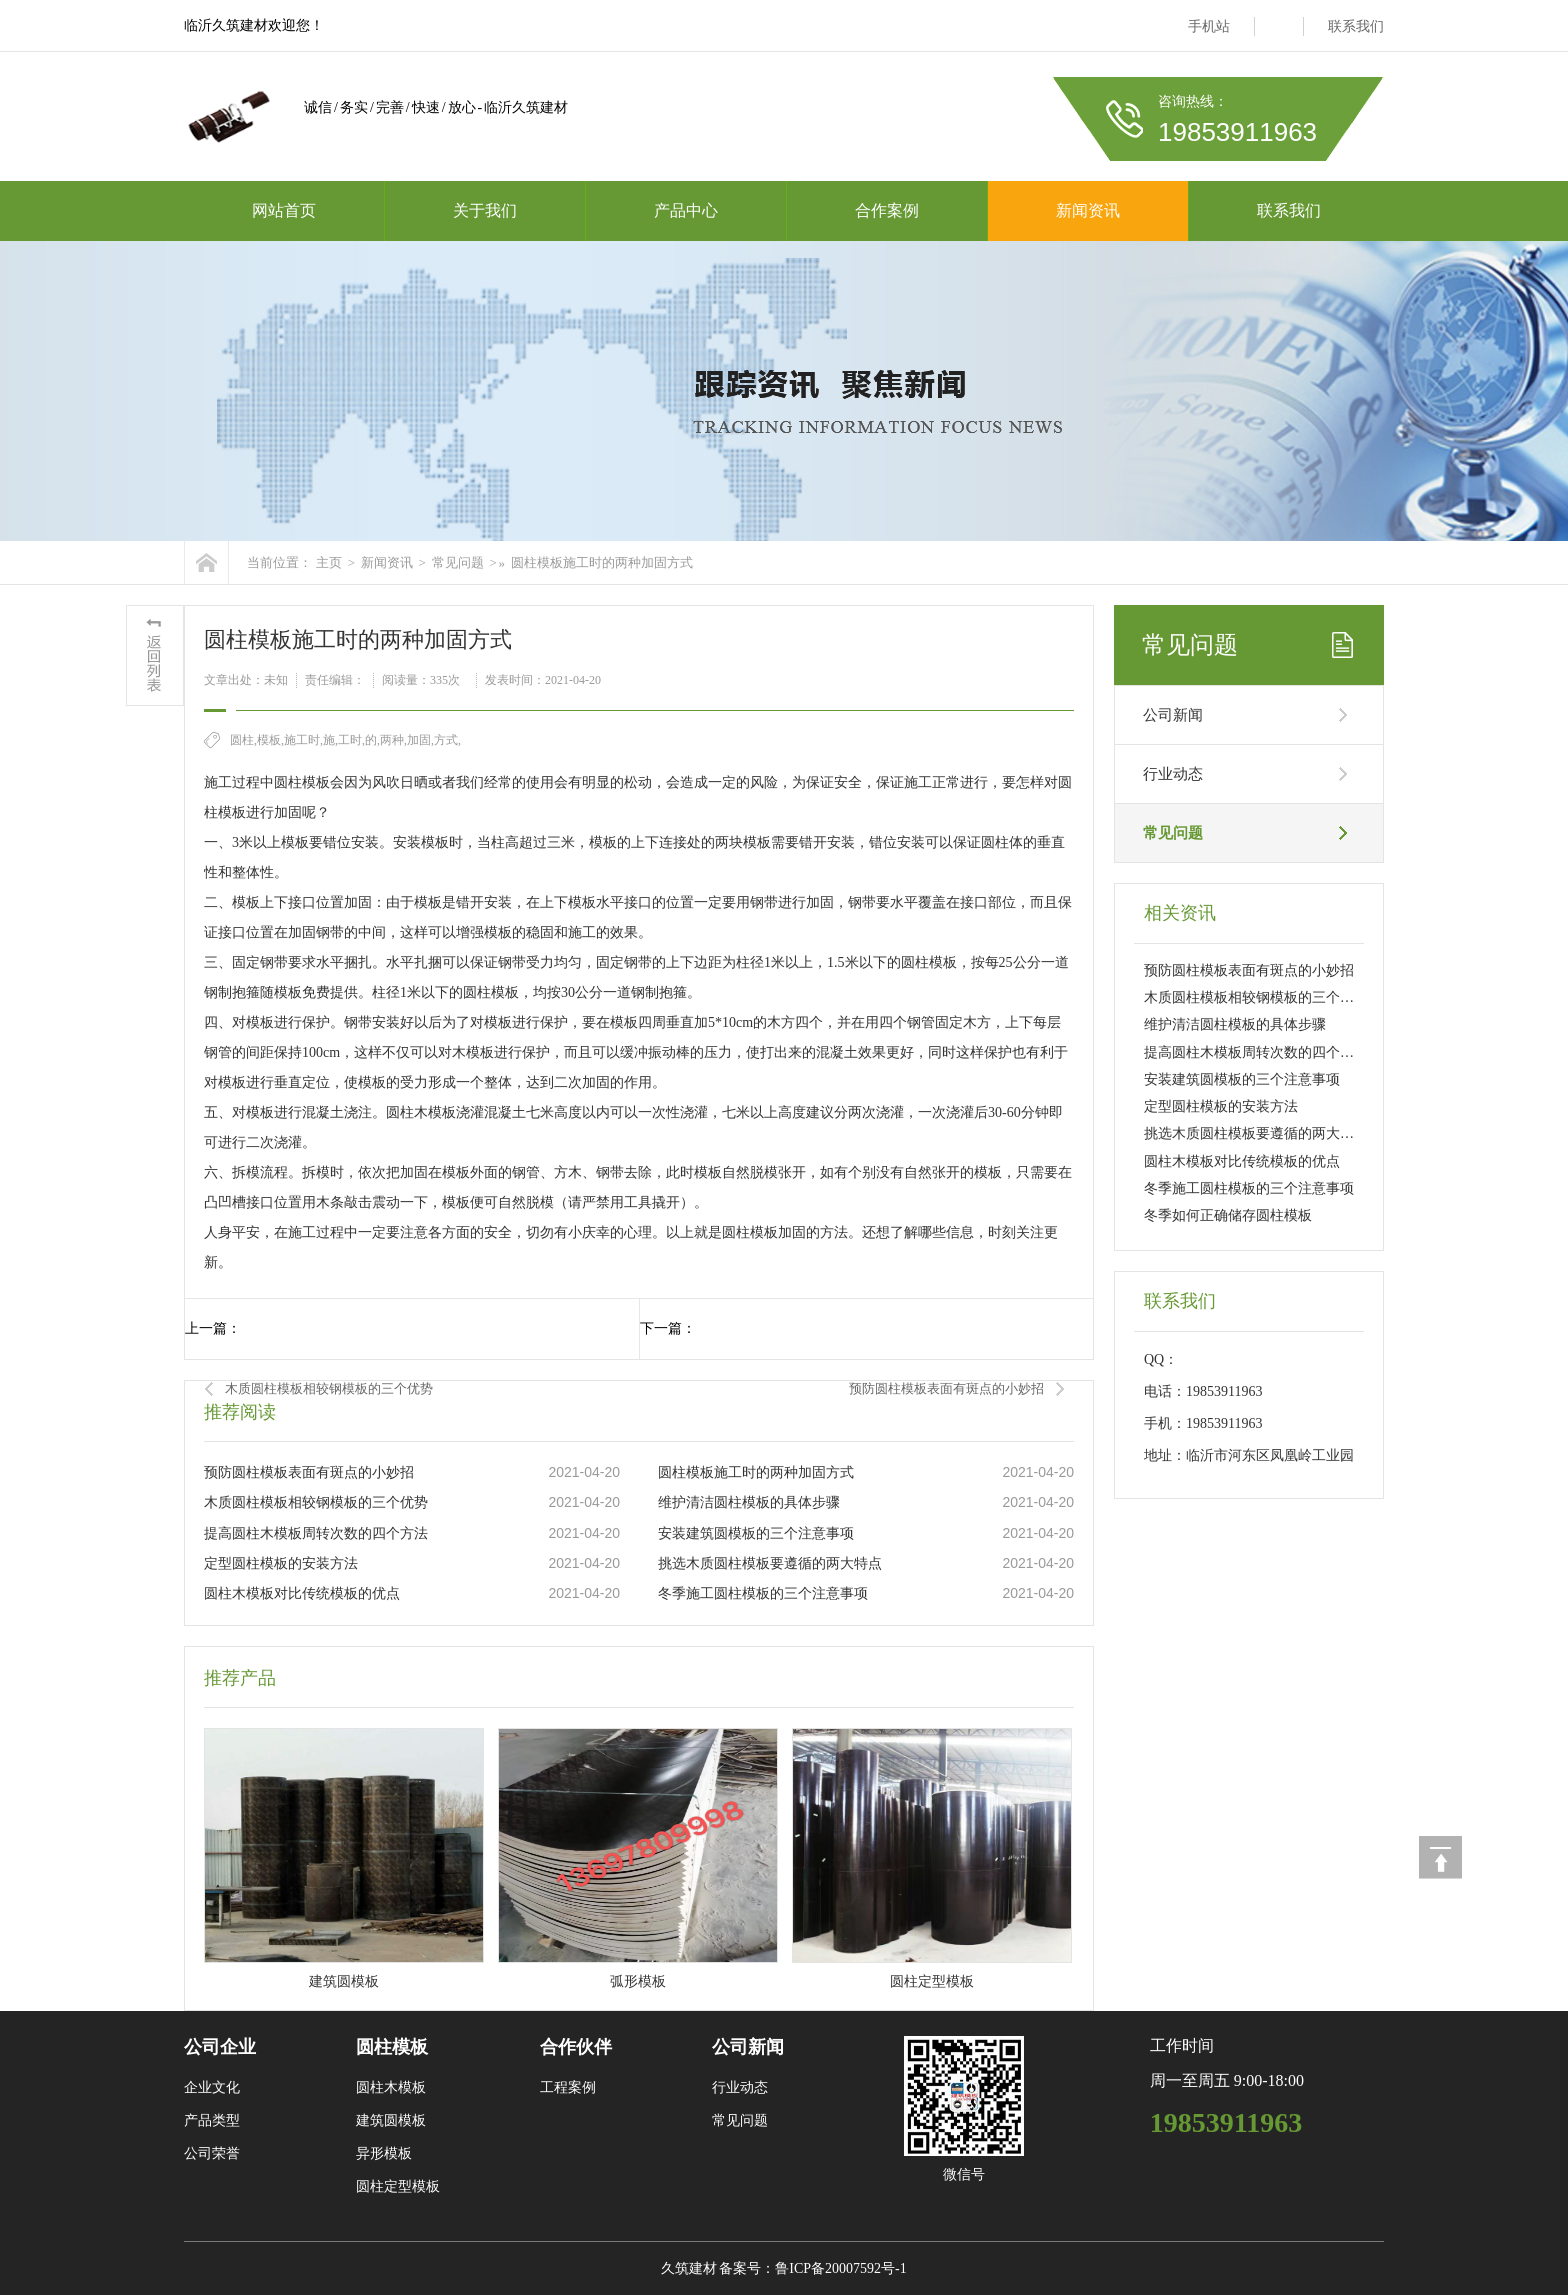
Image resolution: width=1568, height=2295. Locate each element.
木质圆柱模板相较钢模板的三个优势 (329, 1388)
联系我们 (1356, 26)
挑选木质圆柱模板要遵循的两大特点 (770, 1563)
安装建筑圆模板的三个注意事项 (756, 1533)
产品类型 (212, 2120)
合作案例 (887, 210)
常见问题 (458, 562)
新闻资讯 (1088, 210)
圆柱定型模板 (398, 2186)
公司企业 (220, 2047)
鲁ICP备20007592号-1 (840, 2268)
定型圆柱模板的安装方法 (281, 1563)
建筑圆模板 (391, 2120)
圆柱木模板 (391, 2087)
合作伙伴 (576, 2047)
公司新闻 (1173, 715)
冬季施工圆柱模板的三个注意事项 (763, 1593)
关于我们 (485, 210)
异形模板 (384, 2153)
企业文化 (212, 2087)
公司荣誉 (212, 2153)
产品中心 (686, 210)
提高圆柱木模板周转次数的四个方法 (316, 1533)
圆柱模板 (392, 2047)
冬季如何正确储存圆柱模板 (1228, 1215)
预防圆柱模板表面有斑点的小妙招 (946, 1388)
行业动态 (1173, 774)
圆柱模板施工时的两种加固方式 (602, 562)
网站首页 (284, 210)
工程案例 (568, 2087)
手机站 (1209, 26)
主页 (329, 562)
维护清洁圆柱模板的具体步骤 (749, 1502)
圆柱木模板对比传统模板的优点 (302, 1593)
